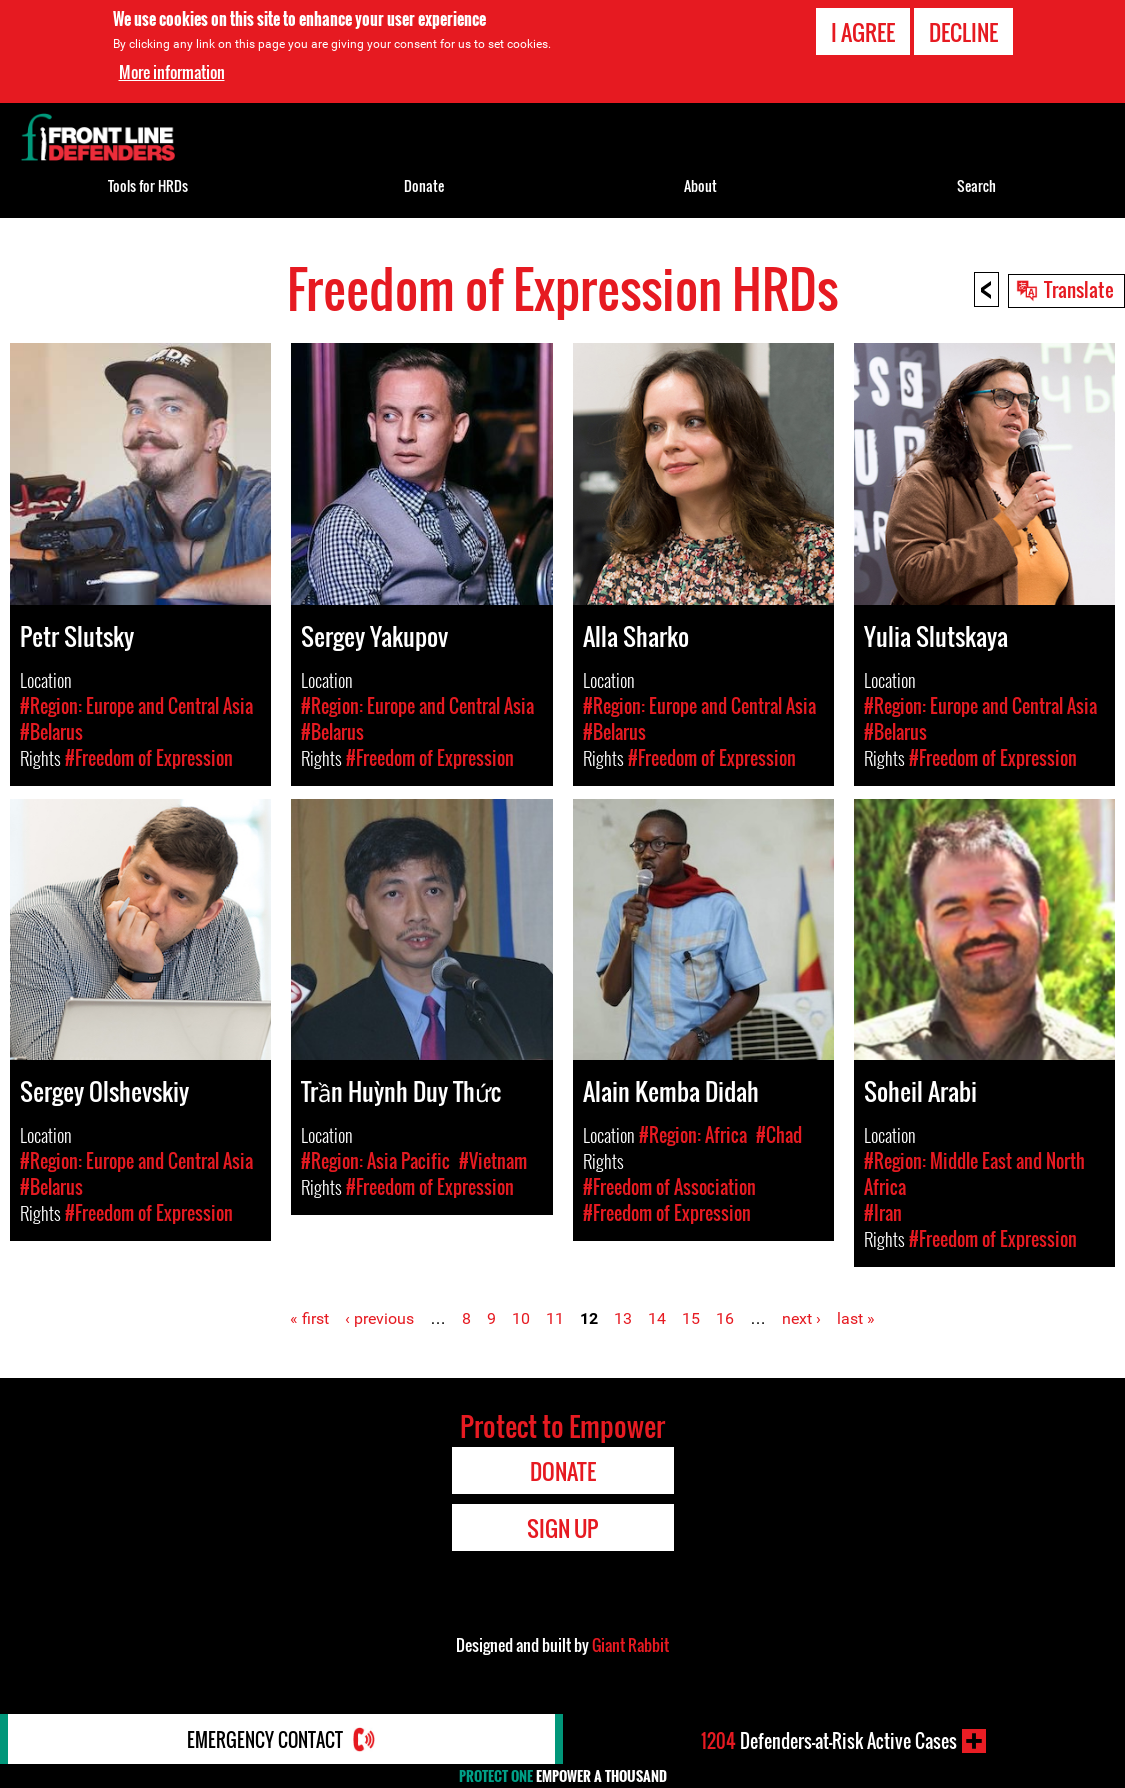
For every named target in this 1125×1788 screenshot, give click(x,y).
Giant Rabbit (630, 1645)
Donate (424, 185)
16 (725, 1318)
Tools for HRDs (148, 185)
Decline (963, 32)
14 (657, 1318)
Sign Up (562, 1528)
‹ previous (379, 1318)
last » (856, 1318)
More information (172, 72)
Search (976, 185)
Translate (1079, 289)
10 (521, 1318)
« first (309, 1318)
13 (623, 1318)
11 (555, 1318)
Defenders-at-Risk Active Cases (829, 1741)
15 (691, 1318)
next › (801, 1318)
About (700, 185)
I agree (863, 32)
